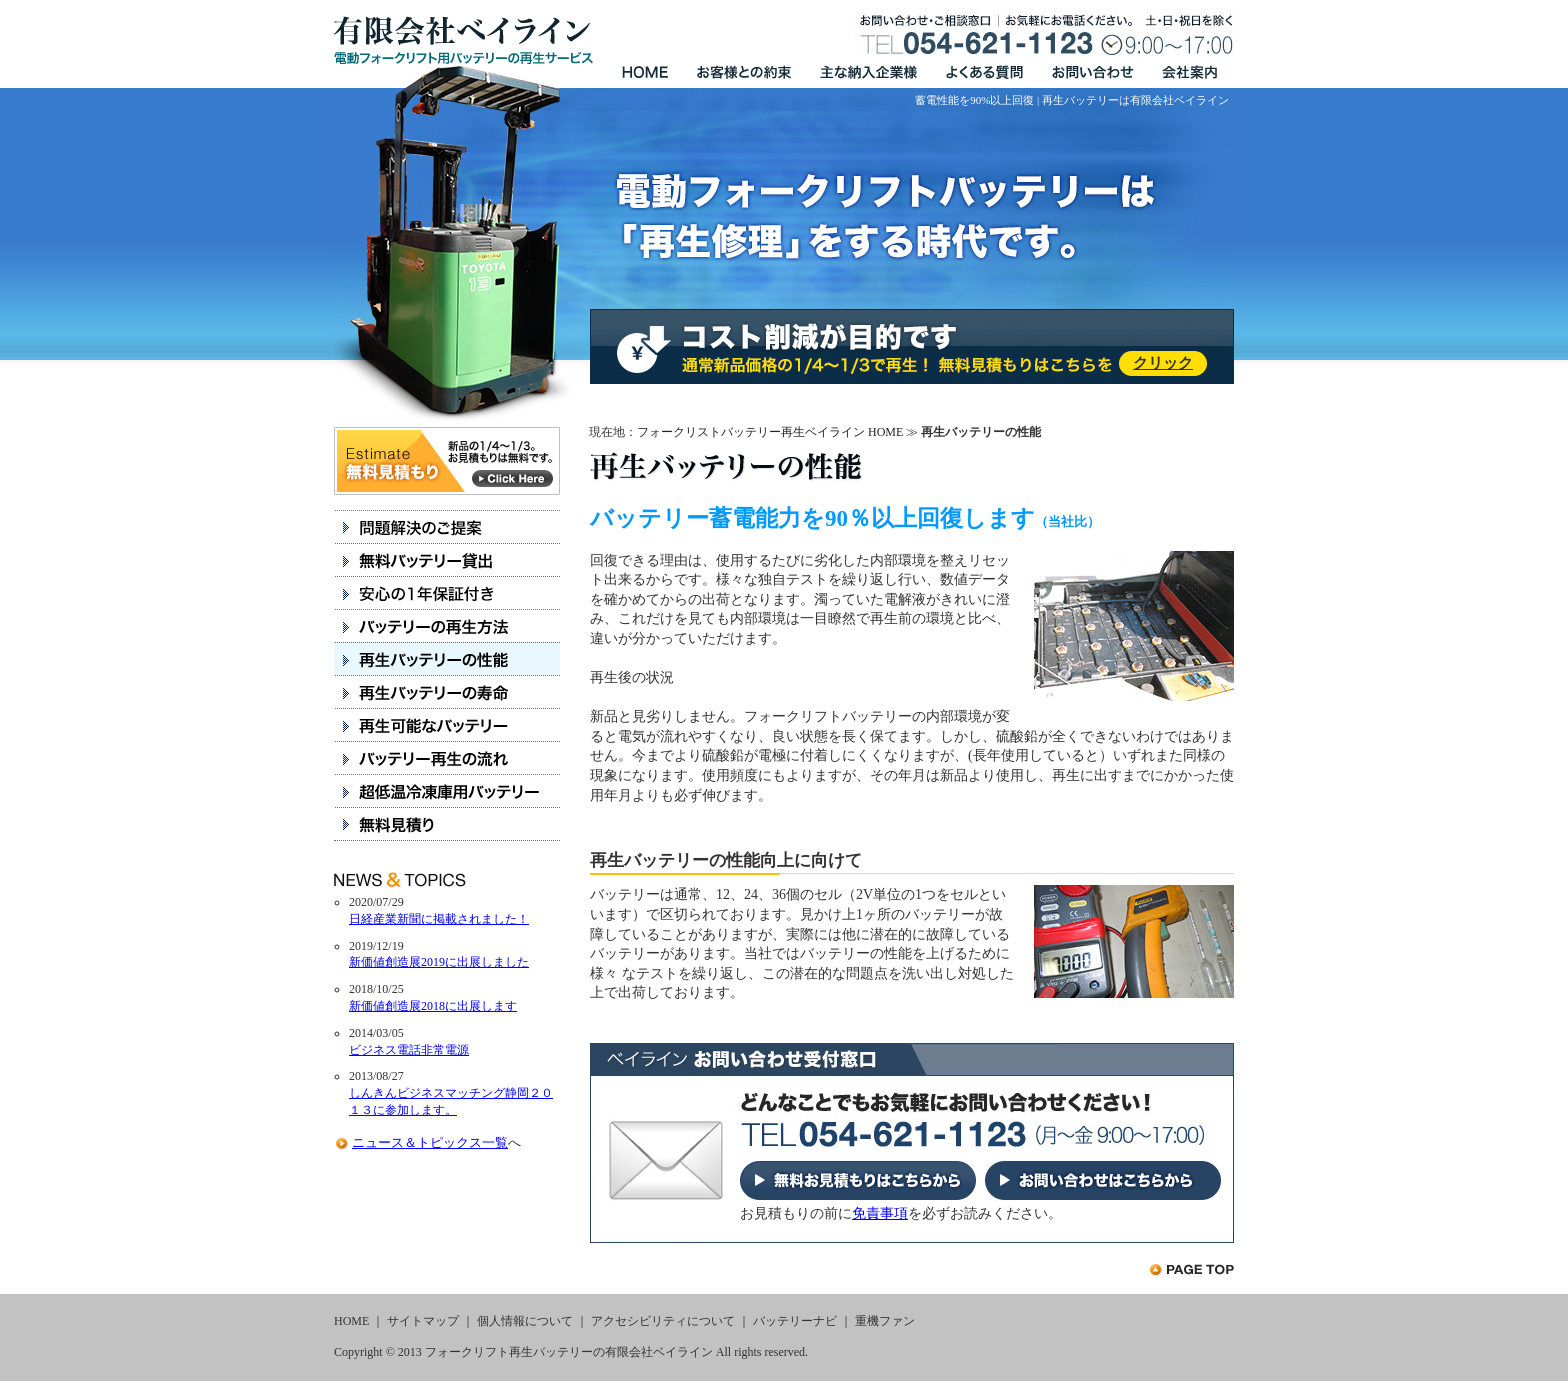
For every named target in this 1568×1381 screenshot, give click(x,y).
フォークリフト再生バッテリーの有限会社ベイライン (569, 1352)
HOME (351, 1321)
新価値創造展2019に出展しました (439, 962)
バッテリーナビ (795, 1321)
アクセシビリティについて (663, 1321)
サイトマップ (423, 1321)
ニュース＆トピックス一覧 (430, 1142)
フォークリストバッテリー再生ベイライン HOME (770, 432)
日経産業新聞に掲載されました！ (439, 919)
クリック (1163, 363)
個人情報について (525, 1321)
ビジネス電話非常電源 (409, 1050)
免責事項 (880, 1213)
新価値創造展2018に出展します (433, 1006)
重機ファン (885, 1321)
